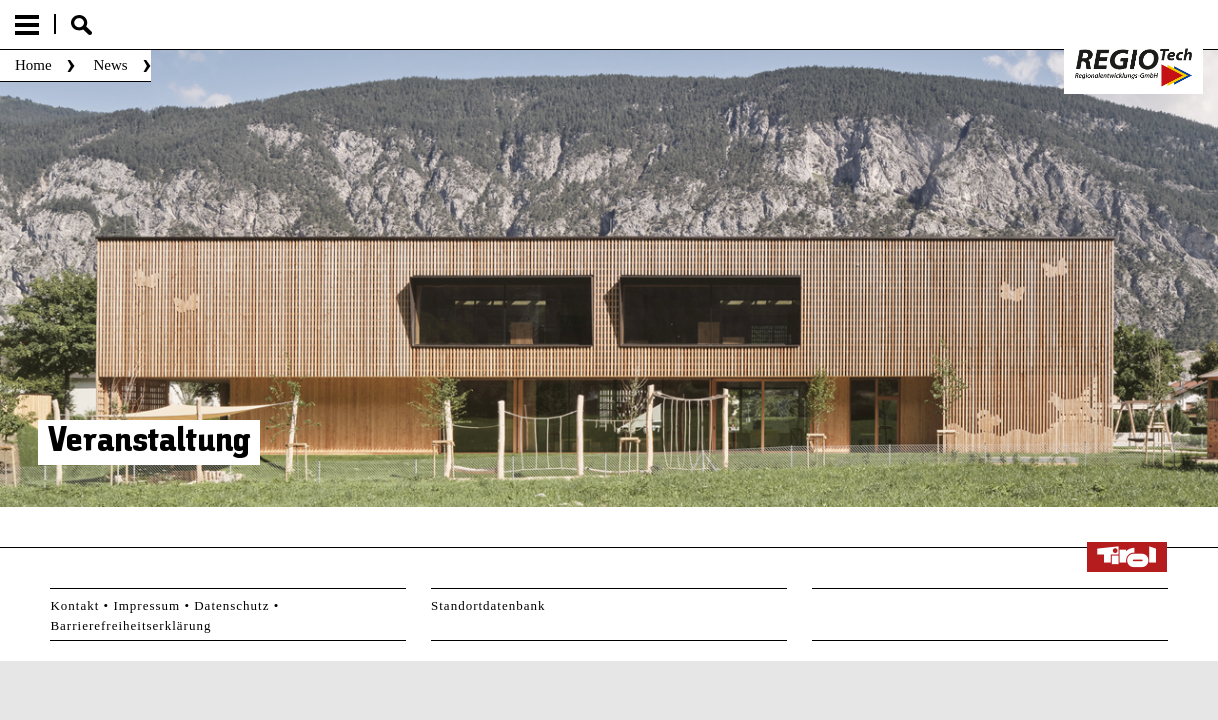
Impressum (146, 605)
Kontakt (74, 605)
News (110, 65)
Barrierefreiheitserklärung (130, 625)
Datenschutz (231, 605)
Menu (27, 25)
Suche (81, 25)
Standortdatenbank (488, 605)
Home (33, 65)
